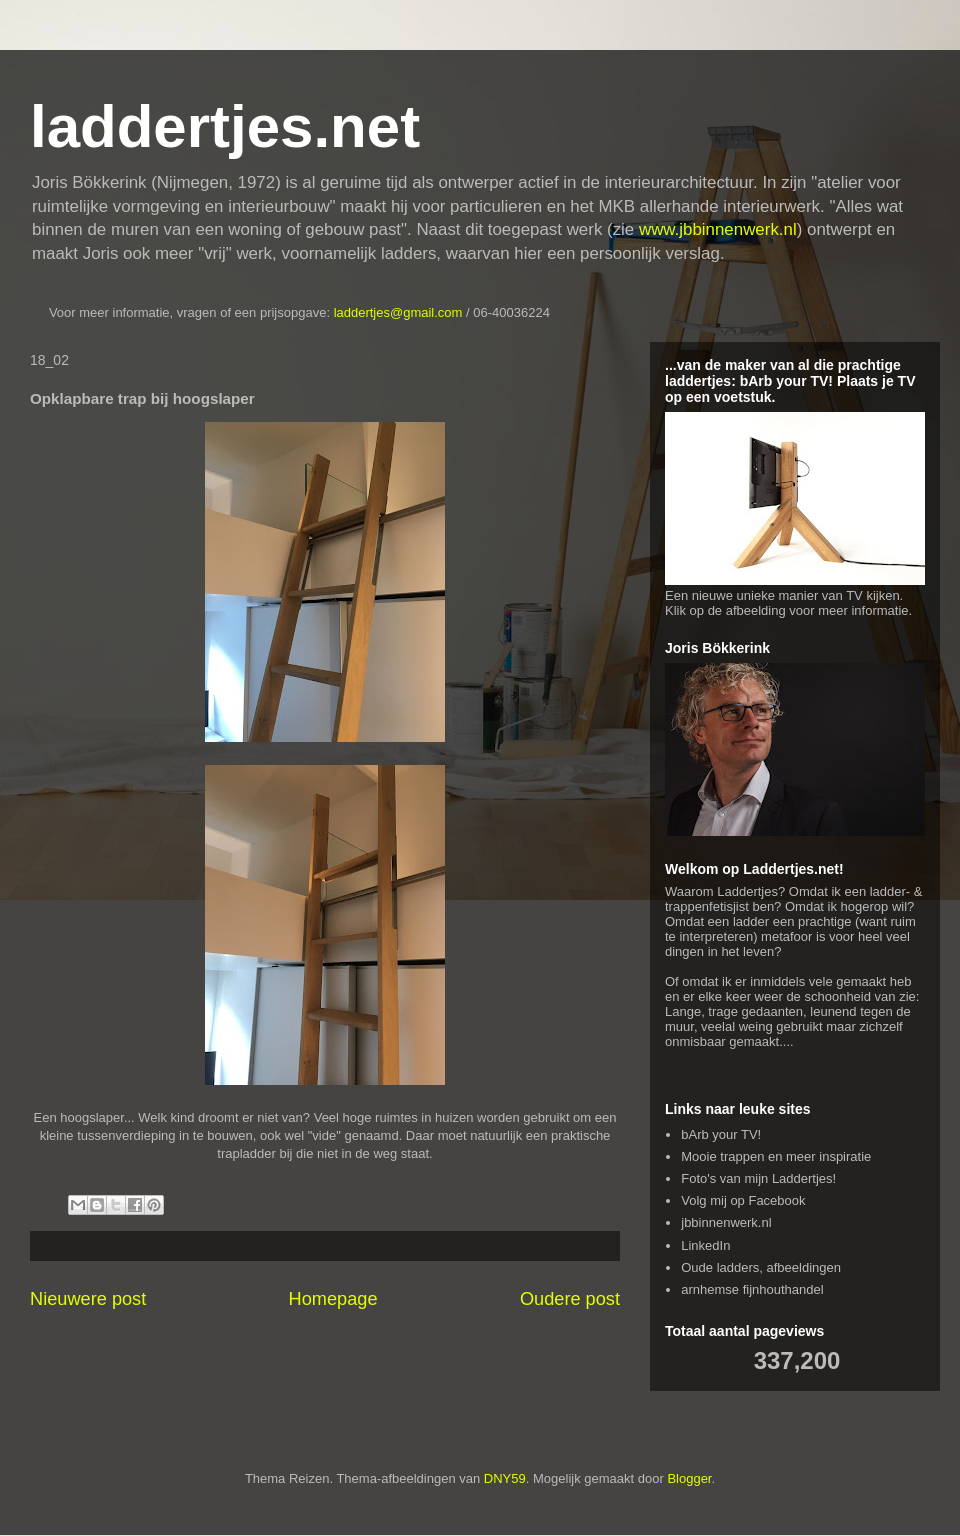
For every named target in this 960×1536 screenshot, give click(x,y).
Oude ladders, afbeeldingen (761, 1267)
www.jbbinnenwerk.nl (718, 229)
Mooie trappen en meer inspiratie (776, 1156)
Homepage (333, 1299)
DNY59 (505, 1478)
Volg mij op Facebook (743, 1200)
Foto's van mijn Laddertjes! (758, 1178)
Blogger (689, 1478)
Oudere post (570, 1299)
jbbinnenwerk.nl (726, 1222)
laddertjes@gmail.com (400, 312)
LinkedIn (705, 1245)
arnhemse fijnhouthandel (752, 1289)
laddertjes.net (225, 126)
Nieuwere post (88, 1299)
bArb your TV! (721, 1134)
